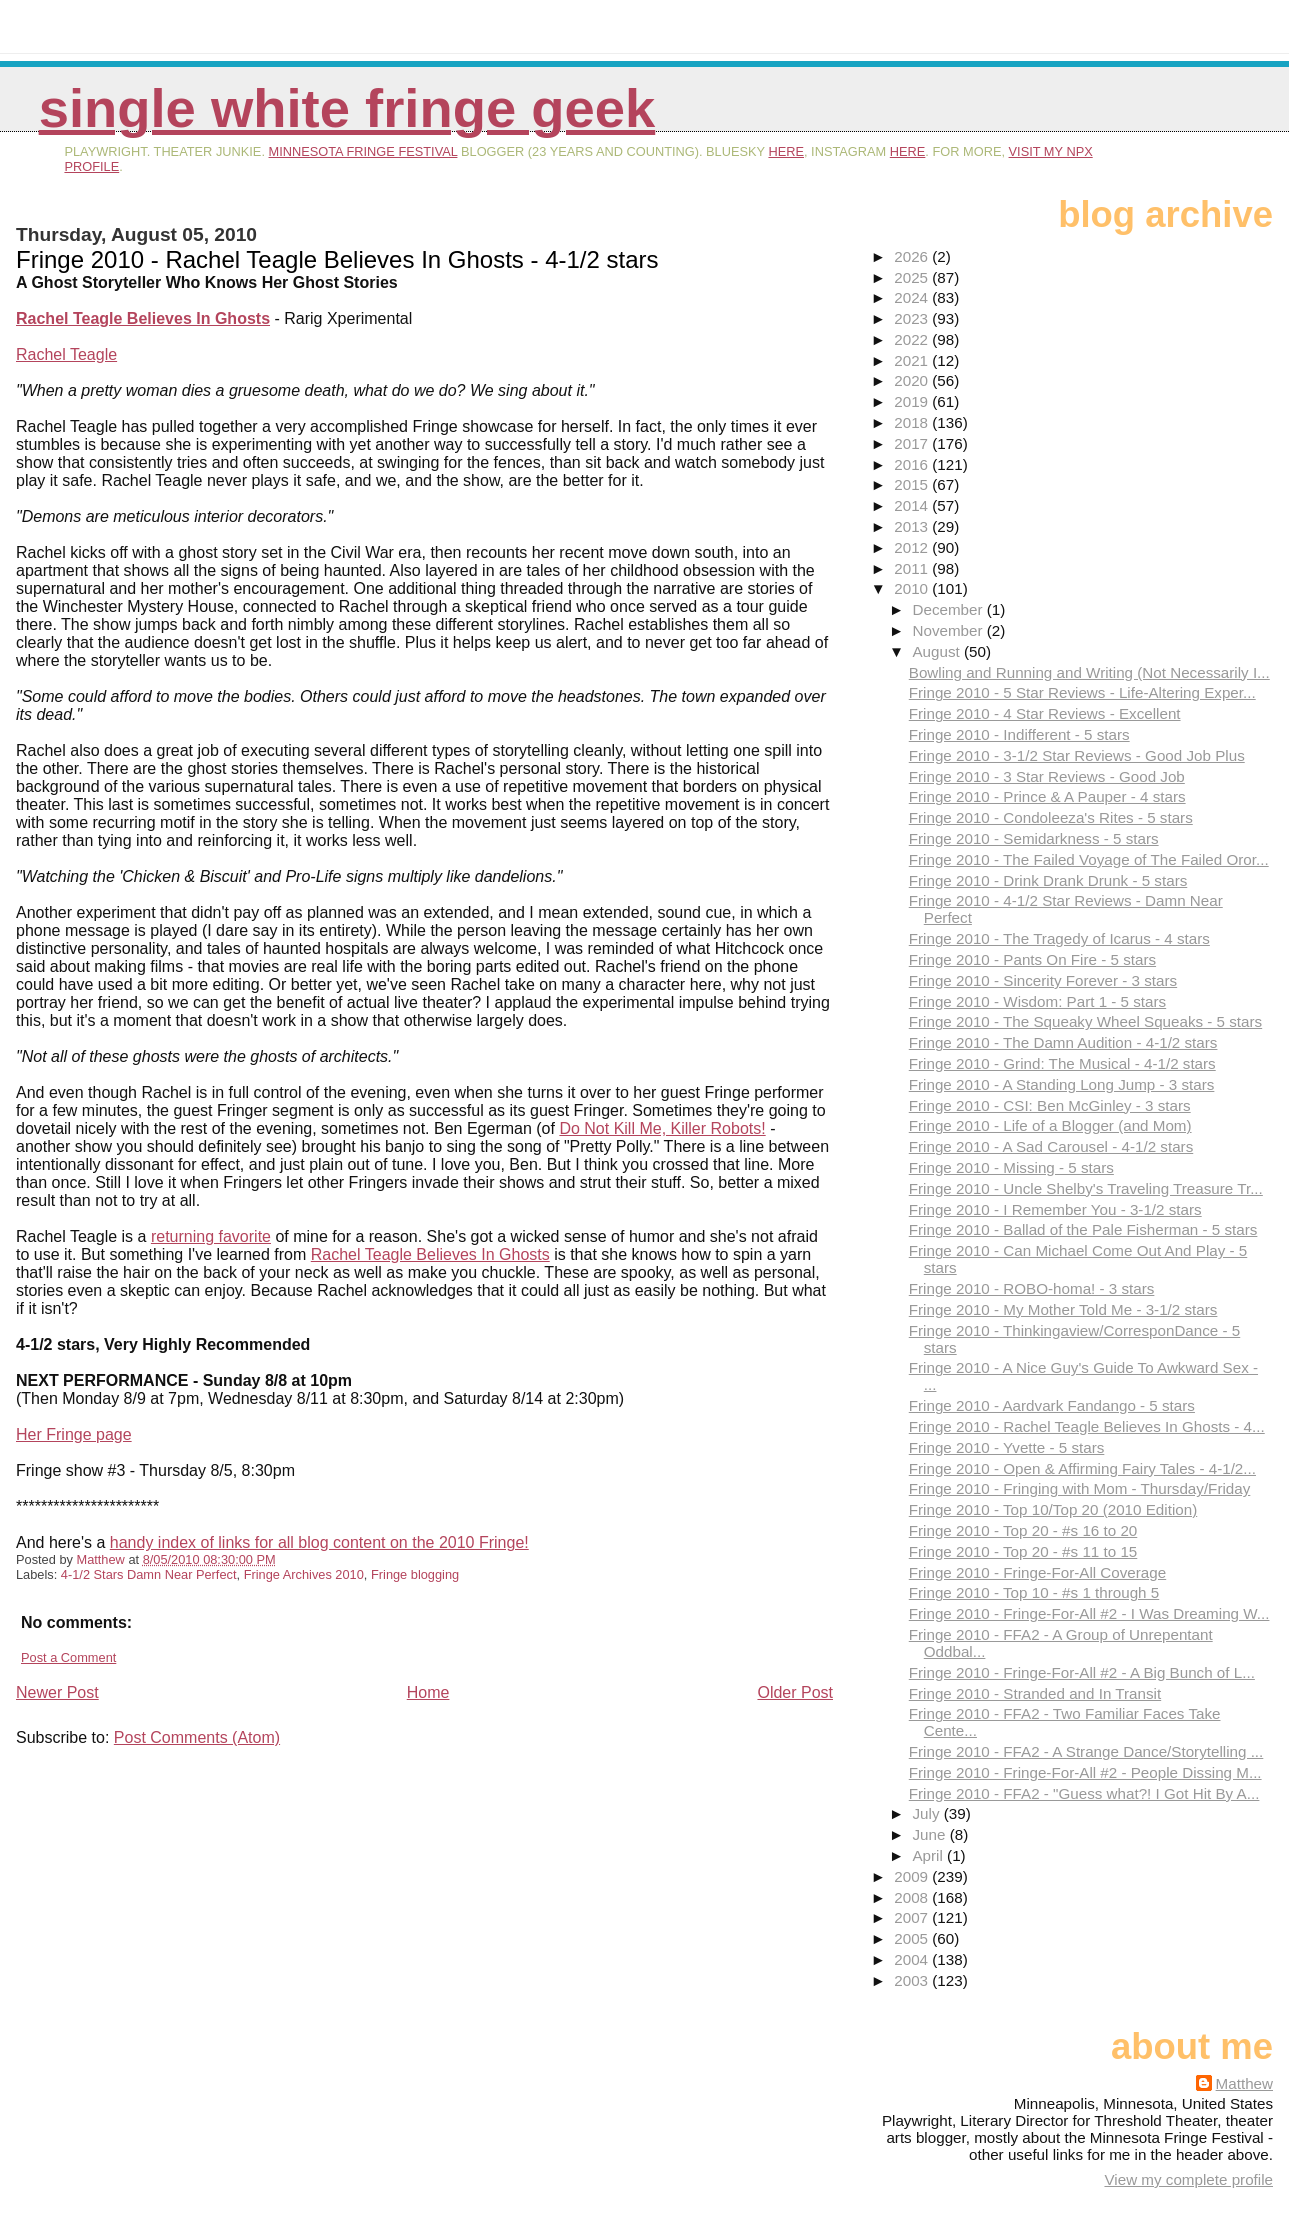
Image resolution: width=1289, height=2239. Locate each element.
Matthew (1244, 2083)
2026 (913, 256)
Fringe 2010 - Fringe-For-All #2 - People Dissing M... (1085, 1772)
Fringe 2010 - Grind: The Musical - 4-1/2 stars (1062, 1063)
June (930, 1834)
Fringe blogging (415, 1574)
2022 (913, 339)
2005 (913, 1938)
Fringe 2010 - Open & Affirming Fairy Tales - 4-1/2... (1082, 1468)
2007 (913, 1917)
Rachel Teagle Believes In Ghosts (430, 1254)
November (949, 630)
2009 (913, 1876)
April (929, 1855)
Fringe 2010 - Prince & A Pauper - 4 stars (1047, 796)
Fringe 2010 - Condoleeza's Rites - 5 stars (1051, 817)
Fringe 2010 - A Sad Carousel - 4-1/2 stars (1051, 1146)
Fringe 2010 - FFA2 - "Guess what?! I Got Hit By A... (1084, 1793)
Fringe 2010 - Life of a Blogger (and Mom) (1050, 1125)
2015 (913, 484)
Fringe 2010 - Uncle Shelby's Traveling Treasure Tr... (1086, 1188)
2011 (913, 568)
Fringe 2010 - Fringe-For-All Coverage (1037, 1572)
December (949, 609)
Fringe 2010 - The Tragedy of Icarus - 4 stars (1059, 938)
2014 (913, 505)
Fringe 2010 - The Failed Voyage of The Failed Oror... (1089, 859)
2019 (913, 401)
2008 (913, 1897)
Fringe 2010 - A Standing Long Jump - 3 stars (1062, 1084)
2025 (913, 277)
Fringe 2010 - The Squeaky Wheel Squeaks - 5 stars (1085, 1021)
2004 (913, 1959)
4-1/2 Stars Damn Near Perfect (149, 1574)
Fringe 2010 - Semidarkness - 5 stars (1034, 838)
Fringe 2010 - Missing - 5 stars (1011, 1167)
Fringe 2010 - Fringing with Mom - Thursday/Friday (1080, 1488)
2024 (913, 297)
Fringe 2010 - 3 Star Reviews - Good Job (1047, 776)
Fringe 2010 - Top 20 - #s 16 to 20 (1023, 1530)
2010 (913, 588)
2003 (913, 1980)
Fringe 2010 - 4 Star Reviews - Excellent (1045, 713)
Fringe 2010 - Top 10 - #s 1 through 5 (1034, 1592)
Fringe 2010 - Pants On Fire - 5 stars (1032, 959)
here (786, 151)
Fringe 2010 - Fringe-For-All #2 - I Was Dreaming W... (1089, 1613)
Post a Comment (68, 1657)
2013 (913, 526)
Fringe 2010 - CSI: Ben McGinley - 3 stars (1050, 1105)
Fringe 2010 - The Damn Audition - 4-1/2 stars (1063, 1042)
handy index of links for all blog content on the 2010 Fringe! (319, 1542)
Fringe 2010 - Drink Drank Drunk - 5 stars (1048, 880)
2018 (913, 422)
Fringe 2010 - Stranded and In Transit (1035, 1693)
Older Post (795, 1692)
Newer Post (57, 1692)
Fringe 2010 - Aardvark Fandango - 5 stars (1052, 1405)
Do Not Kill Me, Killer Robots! (662, 1128)
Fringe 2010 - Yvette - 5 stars (1007, 1447)
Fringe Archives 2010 (304, 1574)
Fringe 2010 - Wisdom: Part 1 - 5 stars (1037, 1001)
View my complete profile (1188, 2179)
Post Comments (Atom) (197, 1737)
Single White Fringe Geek (347, 108)
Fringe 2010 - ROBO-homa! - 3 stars (1032, 1288)
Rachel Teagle (66, 354)
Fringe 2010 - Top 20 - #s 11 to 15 (1023, 1551)
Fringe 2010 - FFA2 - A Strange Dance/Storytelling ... (1086, 1751)
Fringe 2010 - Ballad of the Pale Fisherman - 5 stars (1083, 1229)
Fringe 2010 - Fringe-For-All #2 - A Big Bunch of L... (1082, 1672)
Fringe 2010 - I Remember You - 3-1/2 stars (1055, 1209)
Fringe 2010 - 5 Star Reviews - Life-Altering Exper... (1082, 692)
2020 (913, 380)
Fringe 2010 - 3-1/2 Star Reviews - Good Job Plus (1077, 755)
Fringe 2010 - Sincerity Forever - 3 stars (1043, 980)
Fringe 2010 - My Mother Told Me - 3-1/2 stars (1063, 1309)
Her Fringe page (74, 1434)
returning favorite (211, 1236)
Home (428, 1692)
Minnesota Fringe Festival (363, 151)
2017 (913, 443)
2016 (913, 464)
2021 (913, 360)
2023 (913, 318)
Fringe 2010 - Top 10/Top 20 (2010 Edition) (1053, 1509)
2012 (913, 547)
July (927, 1813)
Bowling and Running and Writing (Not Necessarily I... (1089, 672)
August (938, 651)
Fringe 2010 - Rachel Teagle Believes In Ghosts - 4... (1087, 1426)
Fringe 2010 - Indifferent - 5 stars (1019, 734)
